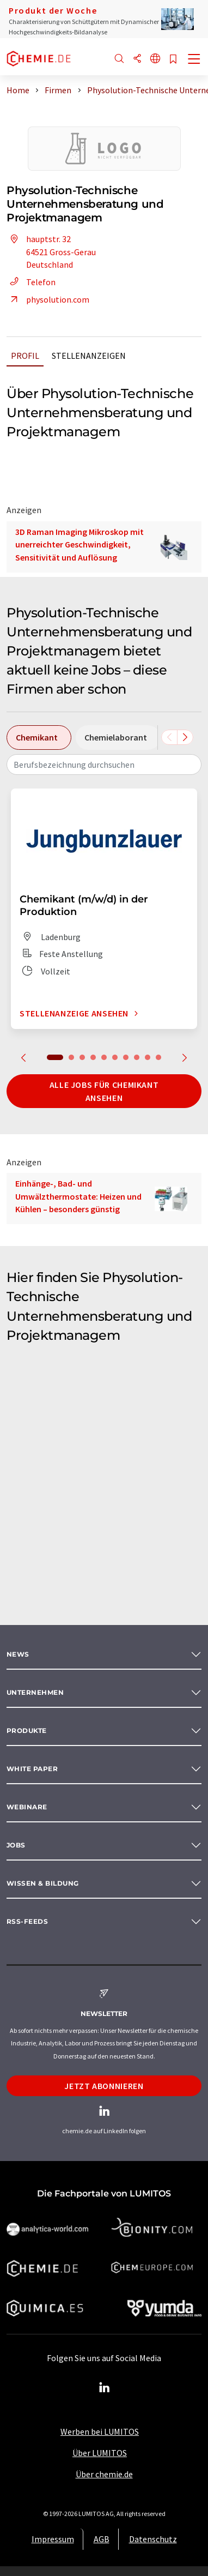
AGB (101, 2538)
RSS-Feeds (27, 1921)
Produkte (27, 1730)
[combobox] (104, 764)
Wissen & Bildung (43, 1883)
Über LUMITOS (99, 2452)
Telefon (31, 281)
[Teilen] (137, 59)
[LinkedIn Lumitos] (104, 2387)
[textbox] (104, 764)
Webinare (27, 1807)
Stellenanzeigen (89, 355)
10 (158, 1057)
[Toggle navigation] (194, 60)
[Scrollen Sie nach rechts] (185, 737)
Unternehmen (35, 1692)
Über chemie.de (104, 2474)
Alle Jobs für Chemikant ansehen (104, 1091)
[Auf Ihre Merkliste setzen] (173, 59)
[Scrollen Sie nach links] (169, 737)
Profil (25, 355)
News (18, 1654)
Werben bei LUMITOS (99, 2431)
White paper (32, 1769)
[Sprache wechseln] (155, 59)
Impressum (53, 2538)
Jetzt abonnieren (103, 2085)
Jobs (16, 1845)
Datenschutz (153, 2538)
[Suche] (119, 59)
